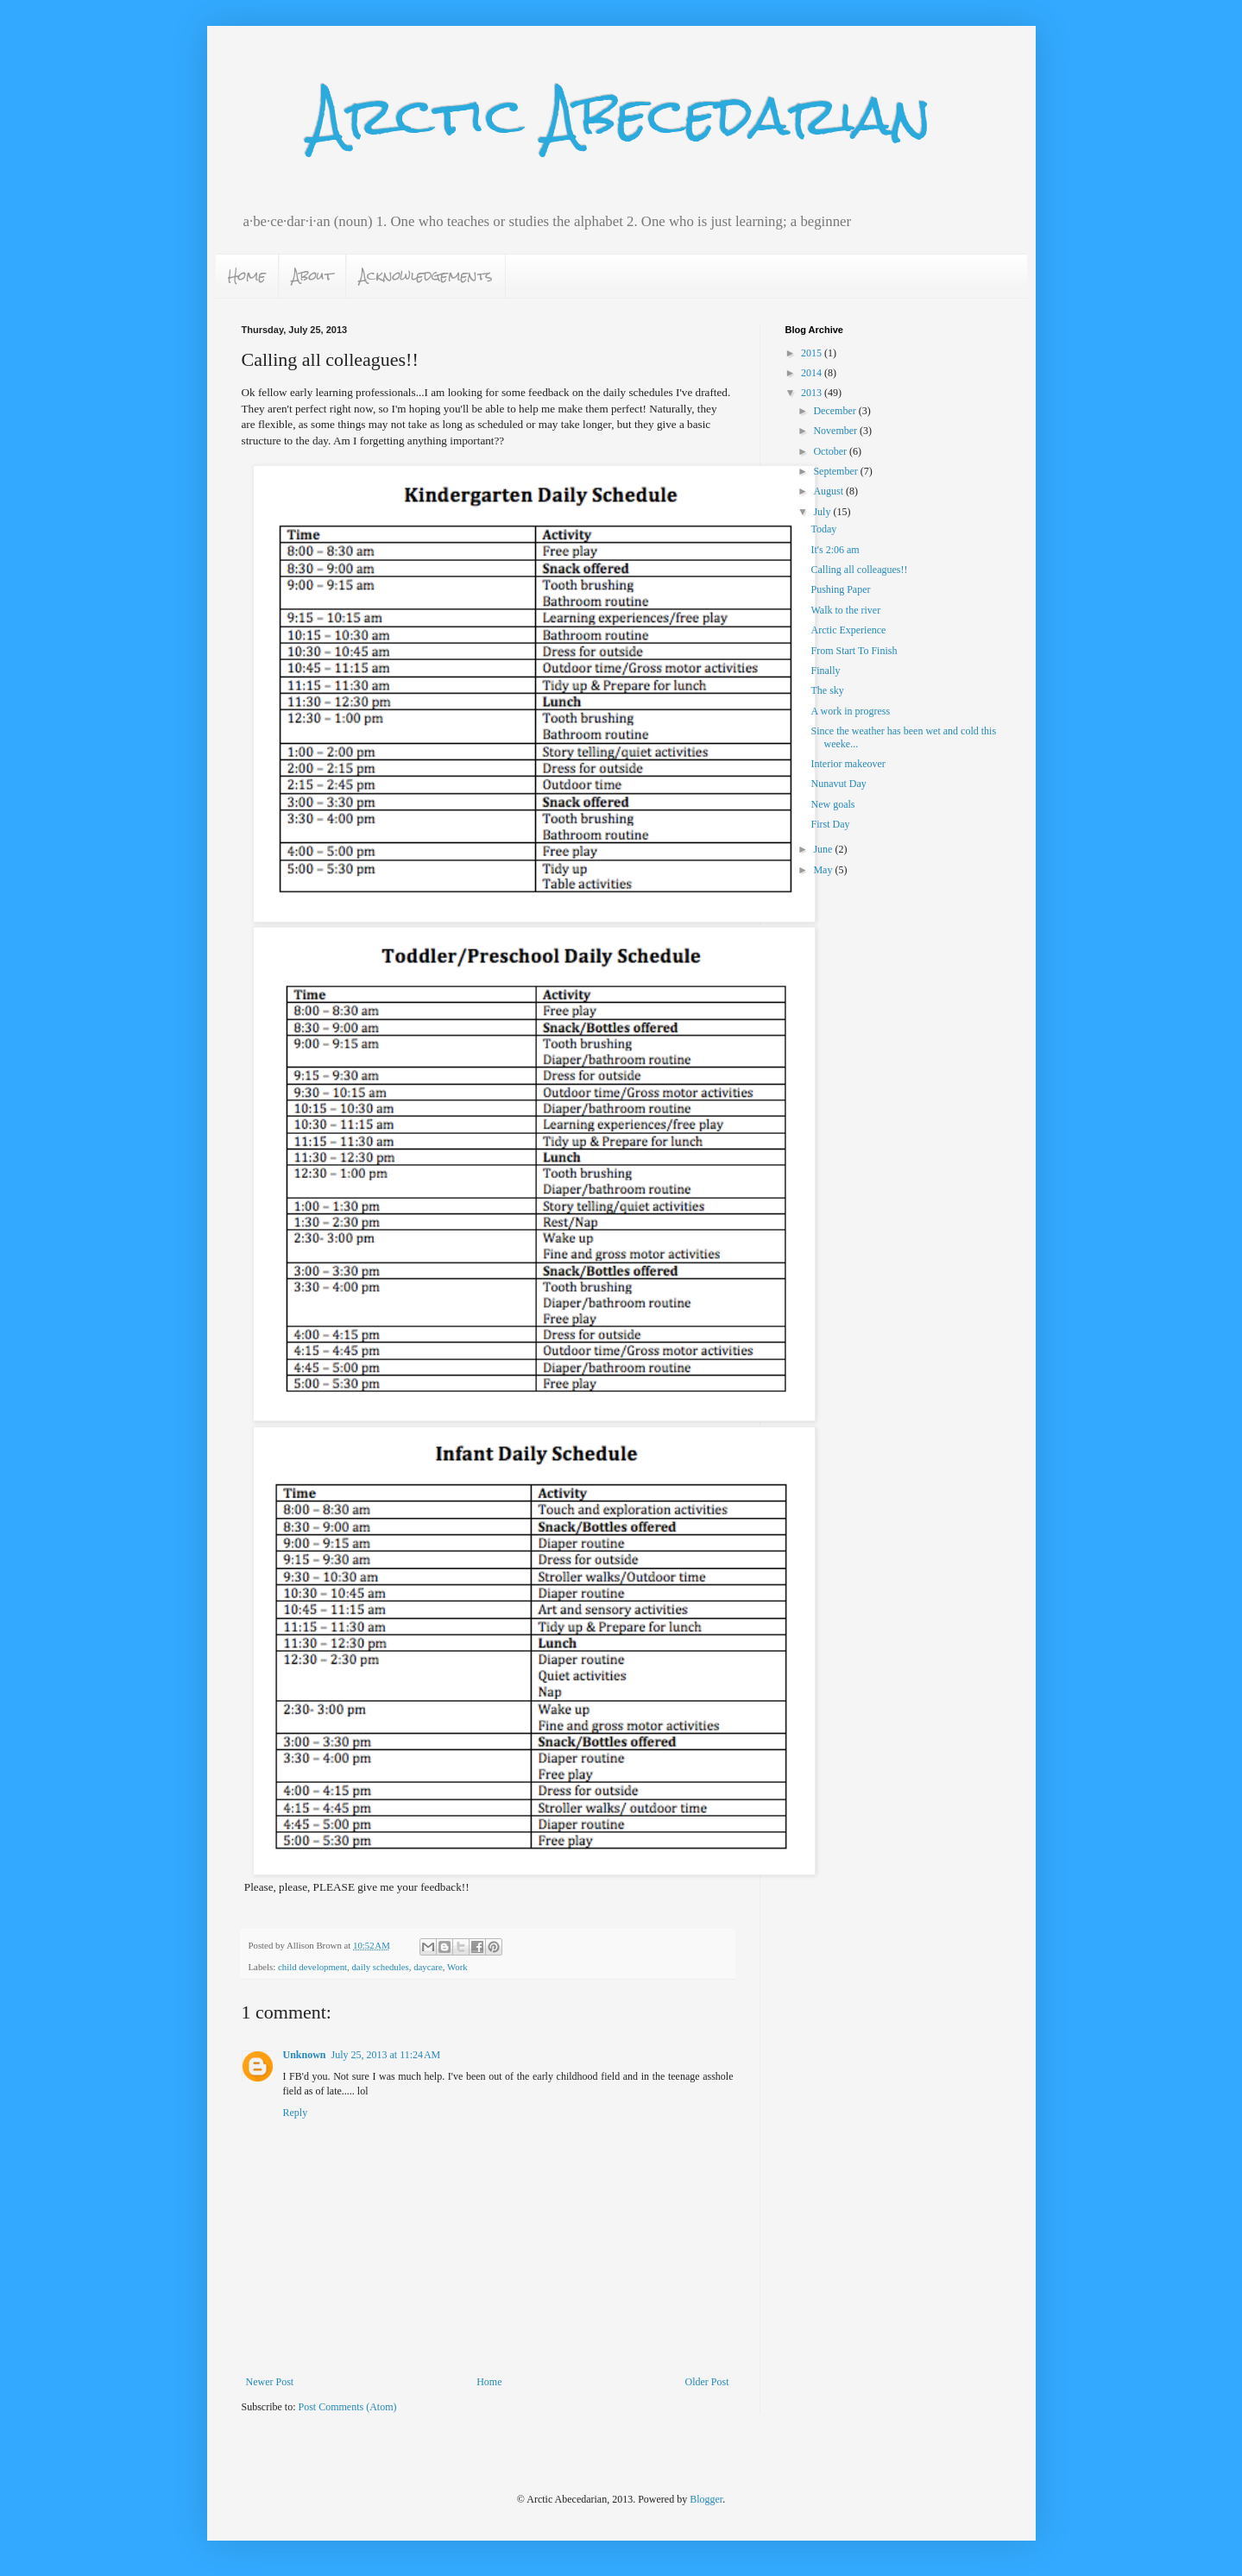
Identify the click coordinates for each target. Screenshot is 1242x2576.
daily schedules (379, 1967)
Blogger (706, 2499)
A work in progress (850, 711)
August (829, 491)
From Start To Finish (853, 651)
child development (312, 1967)
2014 (812, 373)
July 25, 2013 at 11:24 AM (386, 2055)
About (312, 275)
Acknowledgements (426, 275)
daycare (428, 1967)
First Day (829, 824)
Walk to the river (845, 610)
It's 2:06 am (834, 550)
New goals (832, 804)
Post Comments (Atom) (348, 2407)
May (824, 870)
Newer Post (270, 2382)
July (823, 512)
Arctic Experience (848, 630)
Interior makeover (847, 764)
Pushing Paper (840, 589)
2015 (812, 353)
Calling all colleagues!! (858, 570)
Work (457, 1967)
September (836, 471)
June (824, 849)
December (835, 411)
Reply (295, 2113)
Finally (825, 670)
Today (823, 529)
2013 (812, 393)
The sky (826, 690)
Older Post (707, 2382)
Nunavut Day (838, 784)
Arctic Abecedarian (621, 115)
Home (247, 275)
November (836, 431)
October (831, 451)
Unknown (304, 2055)
